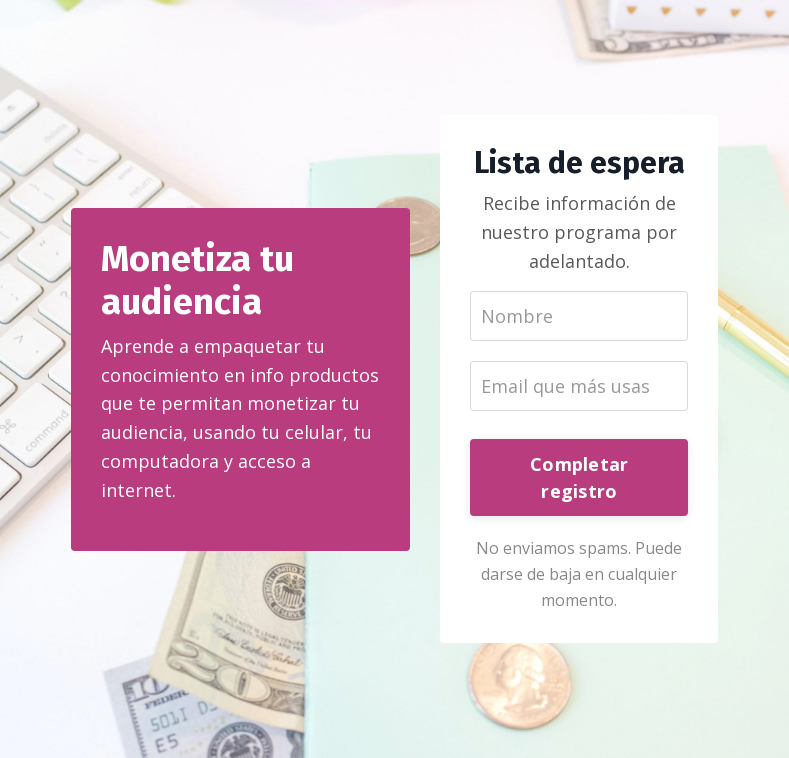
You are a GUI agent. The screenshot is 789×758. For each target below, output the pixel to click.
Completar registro (579, 477)
